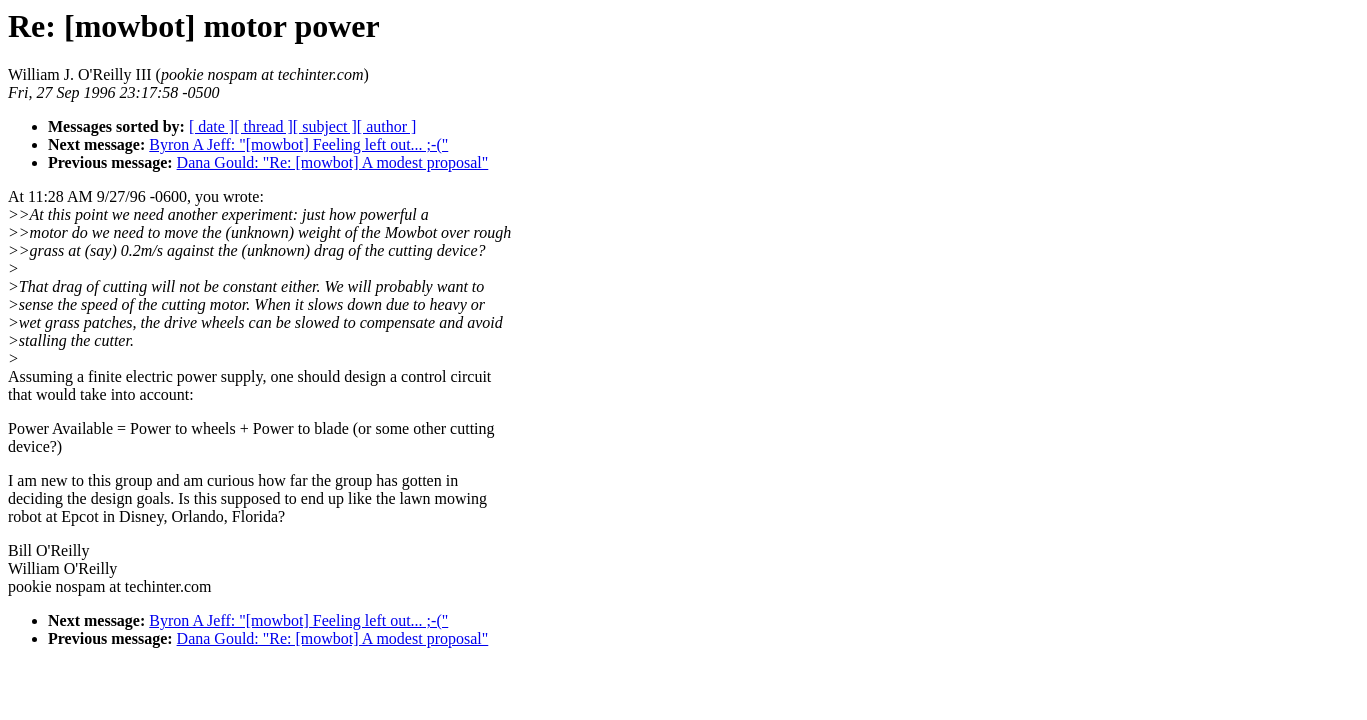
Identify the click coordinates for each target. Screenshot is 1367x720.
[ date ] (211, 126)
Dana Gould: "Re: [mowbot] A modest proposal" (333, 162)
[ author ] (387, 126)
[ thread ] (263, 126)
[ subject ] (325, 126)
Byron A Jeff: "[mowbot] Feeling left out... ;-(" (298, 144)
